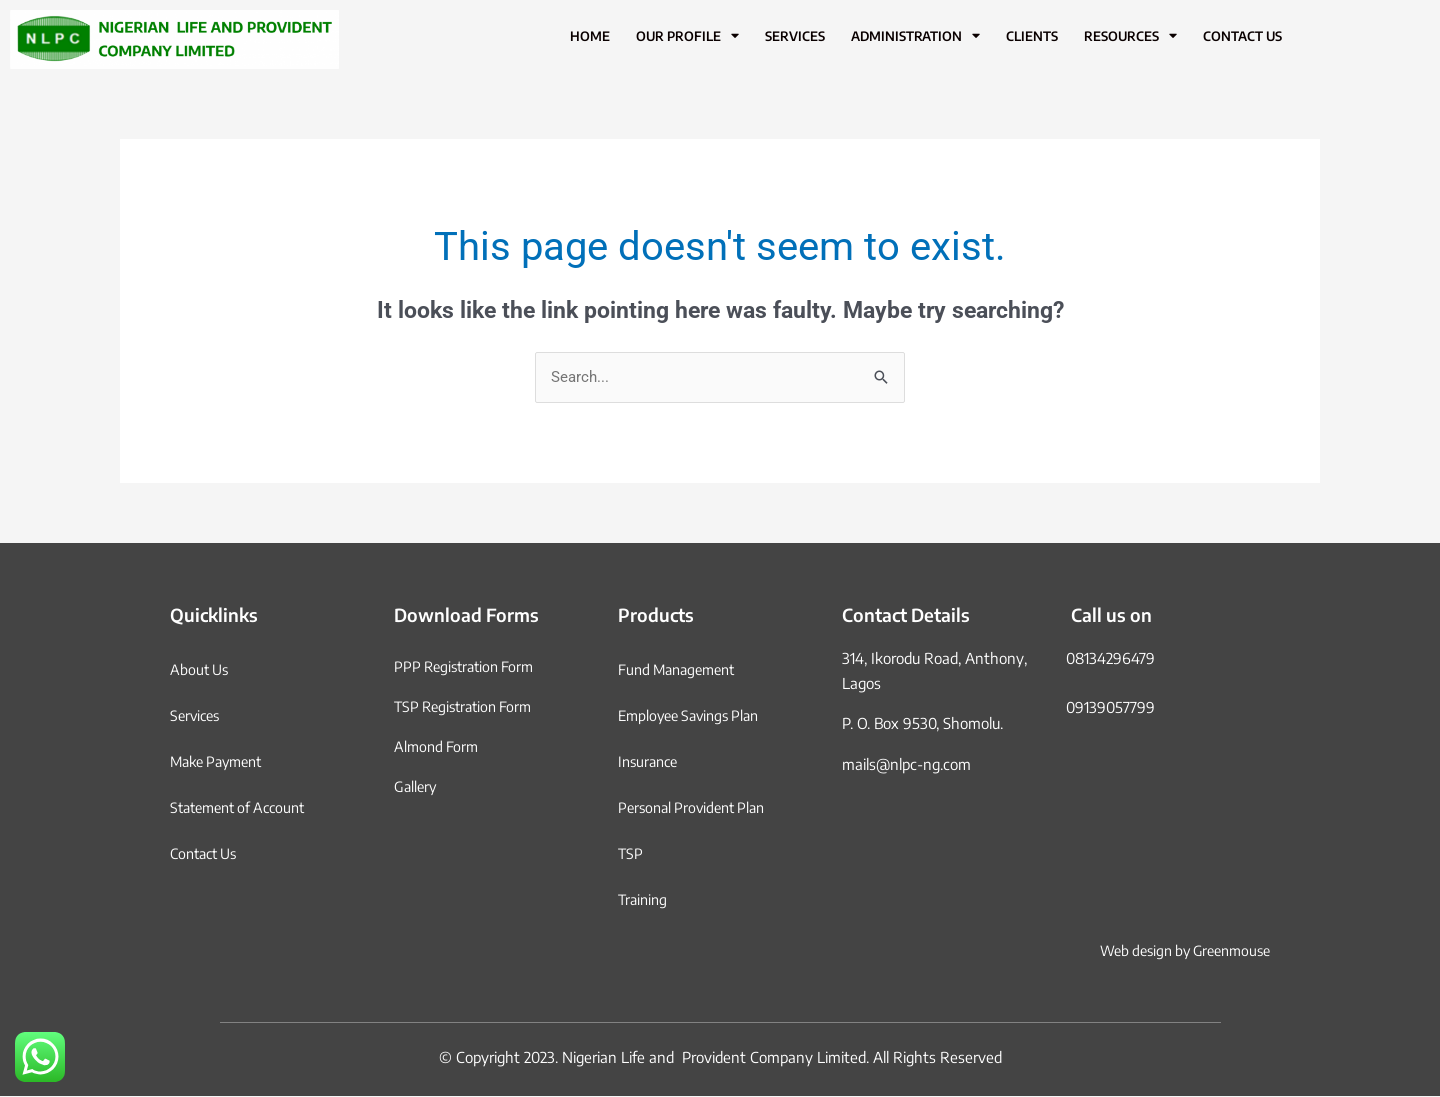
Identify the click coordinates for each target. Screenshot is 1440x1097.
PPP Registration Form (468, 667)
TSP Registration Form (468, 707)
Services (795, 36)
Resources (1130, 36)
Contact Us (1242, 36)
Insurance (650, 762)
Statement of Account (244, 808)
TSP (631, 854)
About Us (201, 670)
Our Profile (687, 36)
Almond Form (438, 747)
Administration (915, 36)
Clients (1032, 36)
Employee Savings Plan (694, 716)
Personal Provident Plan (697, 808)
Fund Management (681, 670)
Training (644, 900)
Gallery (416, 787)
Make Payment (221, 762)
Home (590, 36)
